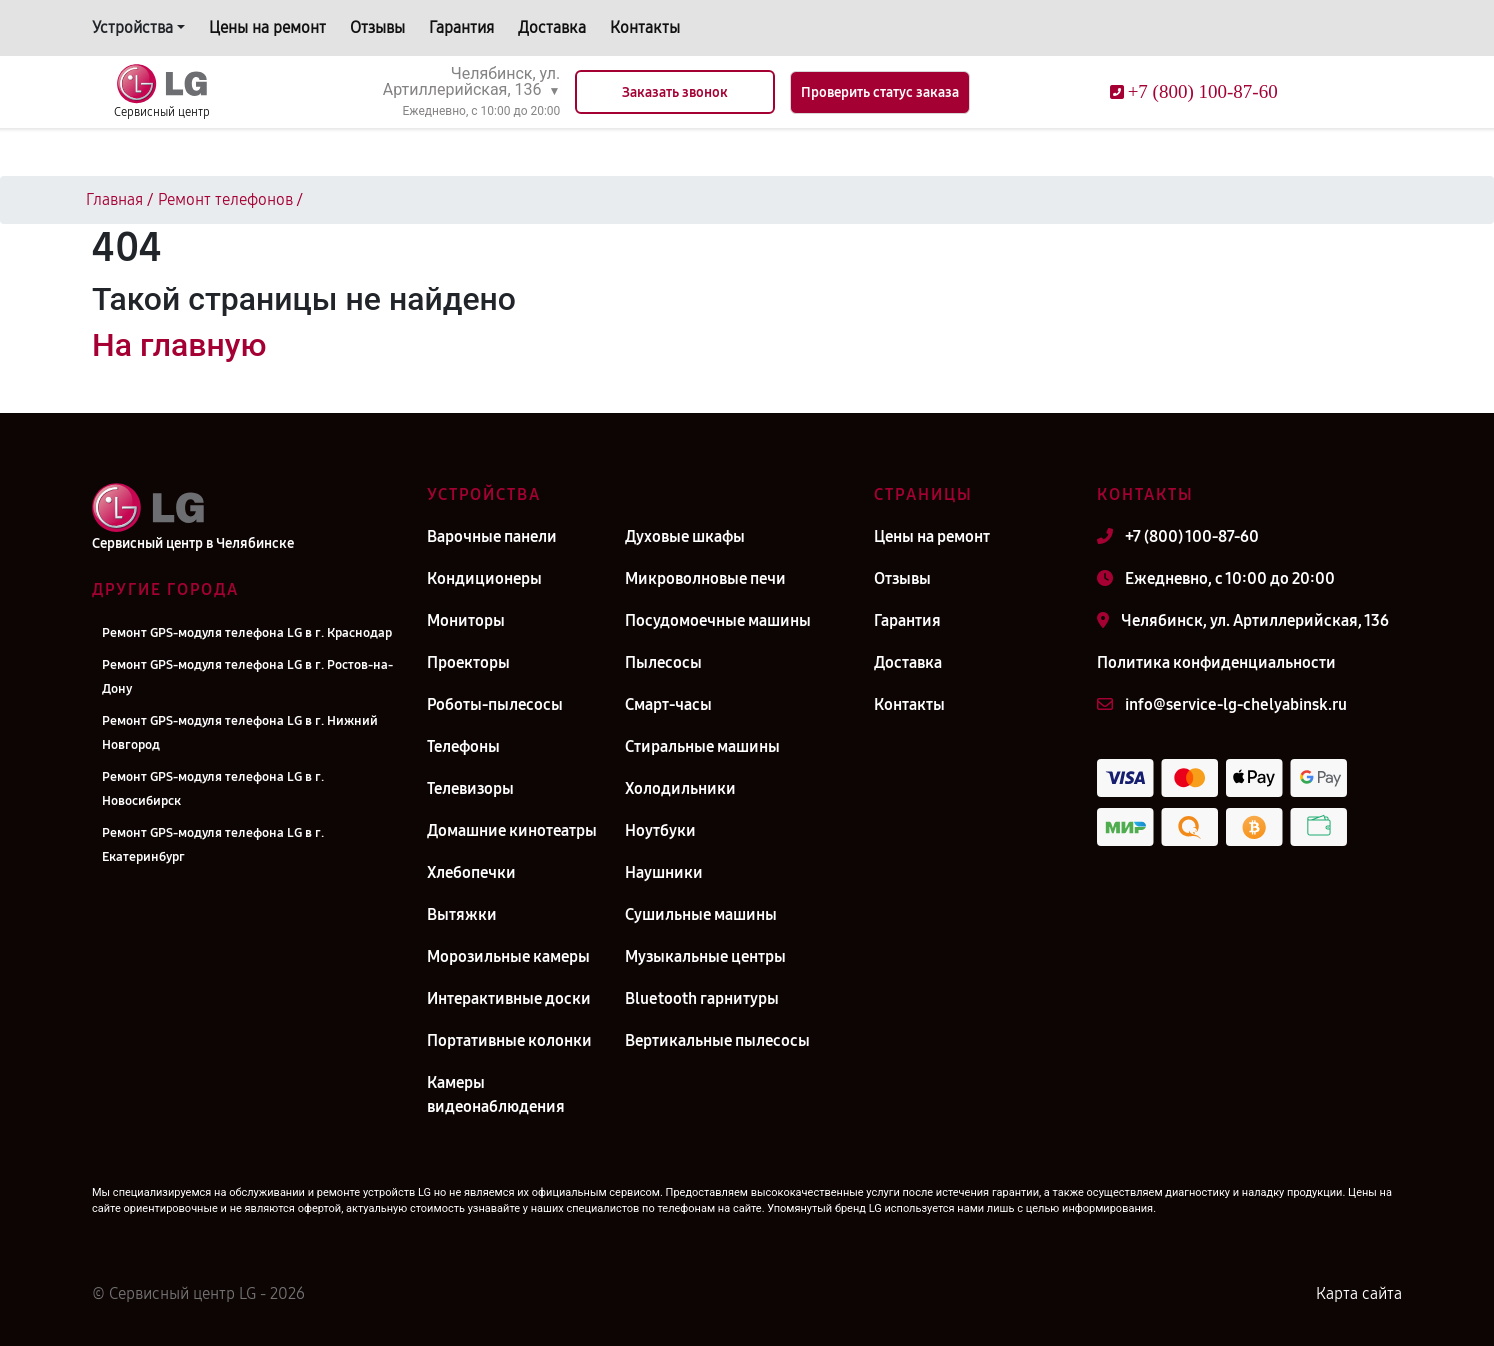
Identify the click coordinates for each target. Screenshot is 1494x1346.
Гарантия (461, 27)
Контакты (645, 27)
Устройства (132, 27)
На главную (179, 345)
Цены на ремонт (267, 27)
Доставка (552, 27)
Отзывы (377, 27)
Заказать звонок (675, 92)
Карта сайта (1359, 1293)
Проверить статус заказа (880, 92)
